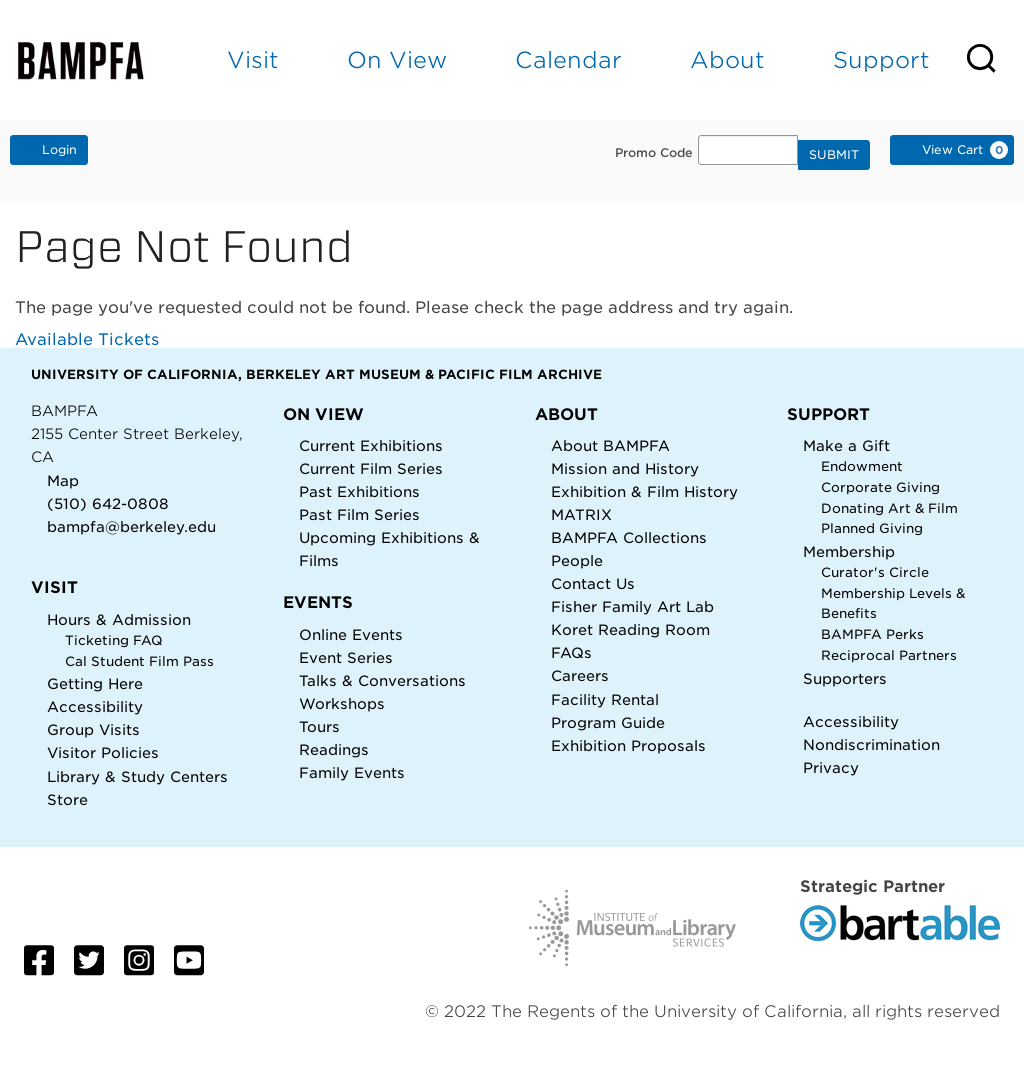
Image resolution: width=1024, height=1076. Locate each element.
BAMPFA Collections (629, 537)
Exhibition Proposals (628, 745)
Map (63, 480)
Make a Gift (846, 445)
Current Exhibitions (371, 445)
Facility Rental (605, 699)
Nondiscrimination (871, 744)
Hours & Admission (119, 619)
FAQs (571, 652)
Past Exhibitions (359, 491)
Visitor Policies (103, 752)
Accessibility (95, 706)
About (727, 59)
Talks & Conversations (382, 680)
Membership (849, 551)
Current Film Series (371, 468)
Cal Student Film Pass (139, 661)
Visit (253, 59)
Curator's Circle (875, 572)
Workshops (342, 703)
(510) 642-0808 (108, 503)
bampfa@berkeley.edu (131, 526)
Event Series (346, 657)
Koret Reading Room (630, 629)
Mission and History (625, 468)
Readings (334, 749)
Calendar (568, 59)
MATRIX (581, 514)
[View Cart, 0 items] (952, 150)
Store (67, 799)
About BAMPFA (610, 445)
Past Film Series (359, 514)
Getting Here (95, 683)
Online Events (351, 634)
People (577, 560)
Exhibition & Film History (644, 491)
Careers (580, 675)
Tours (319, 726)
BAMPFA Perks (872, 634)
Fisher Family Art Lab (632, 606)
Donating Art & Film (889, 508)
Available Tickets (87, 339)
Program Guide (608, 722)
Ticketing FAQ (114, 640)
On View (397, 59)
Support (881, 59)
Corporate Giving (880, 487)
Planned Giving (872, 528)
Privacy (831, 767)
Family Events (352, 772)
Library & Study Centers (137, 776)
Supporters (845, 678)
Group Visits (93, 729)
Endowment (862, 466)
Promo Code (654, 153)
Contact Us (593, 583)
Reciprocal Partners (889, 655)
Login (49, 149)
